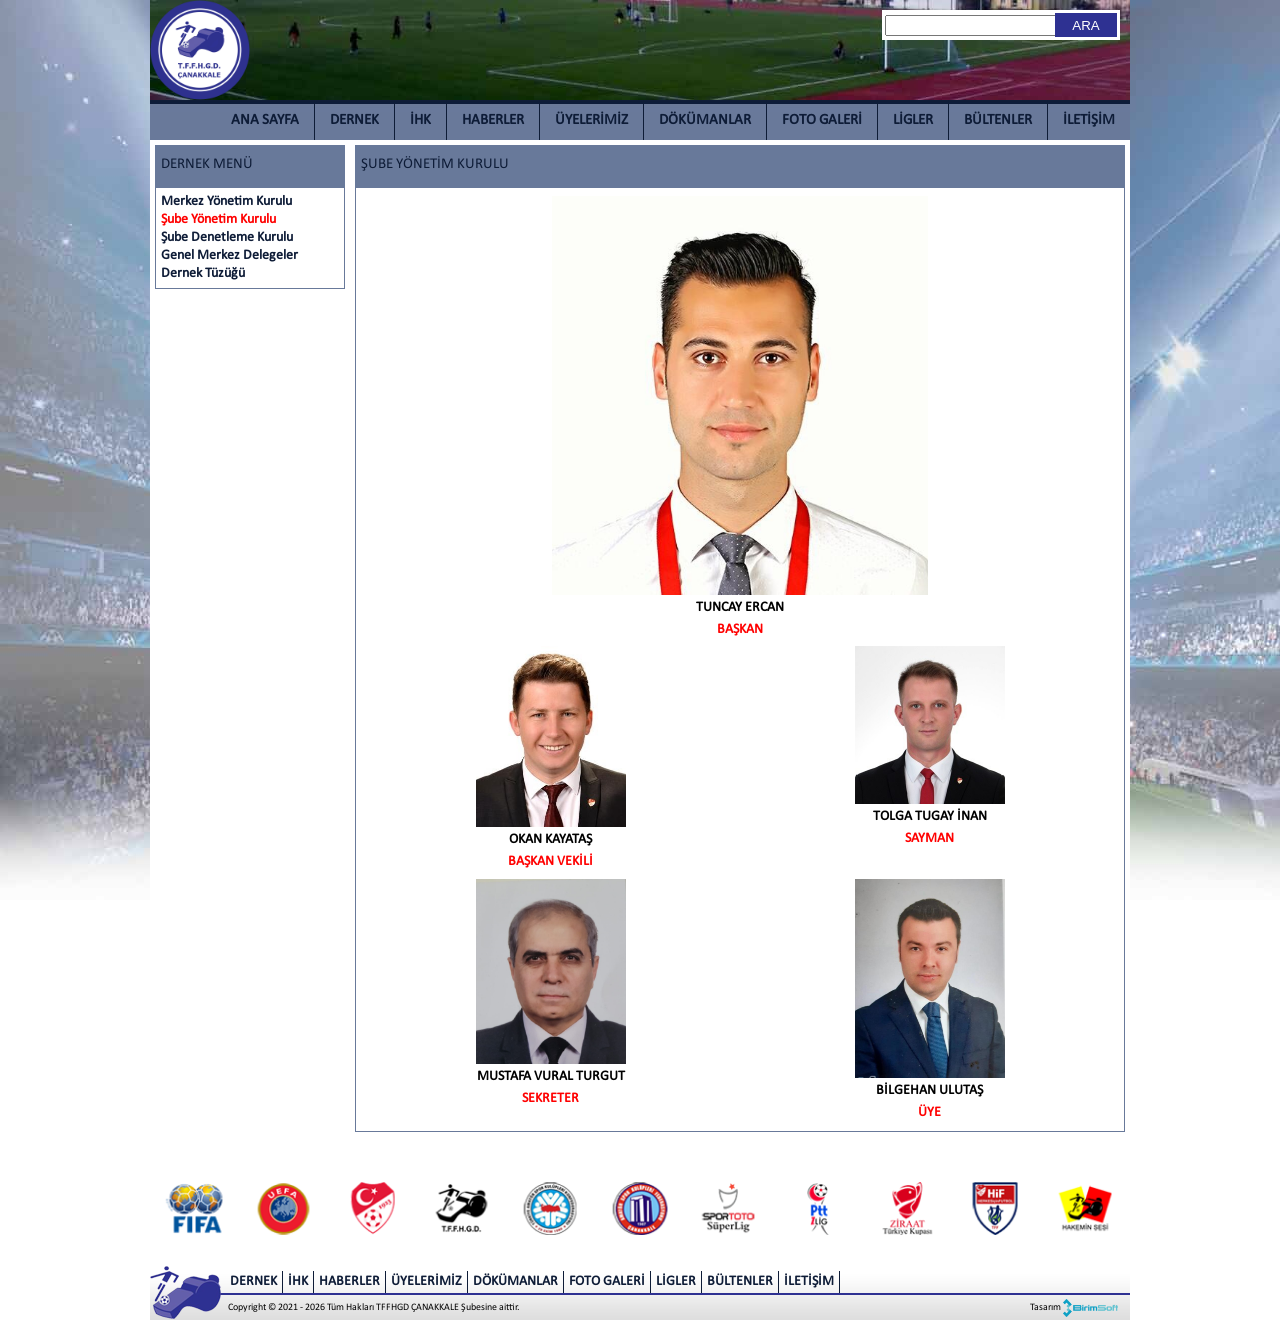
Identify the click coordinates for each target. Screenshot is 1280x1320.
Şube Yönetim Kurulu (218, 219)
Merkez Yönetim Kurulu (226, 201)
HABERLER (493, 120)
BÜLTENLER (998, 120)
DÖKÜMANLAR (705, 120)
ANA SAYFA (265, 120)
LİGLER (913, 120)
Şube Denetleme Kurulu (227, 237)
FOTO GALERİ (822, 120)
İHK (420, 120)
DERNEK (354, 120)
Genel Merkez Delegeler (229, 255)
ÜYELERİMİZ (591, 120)
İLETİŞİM (1089, 120)
